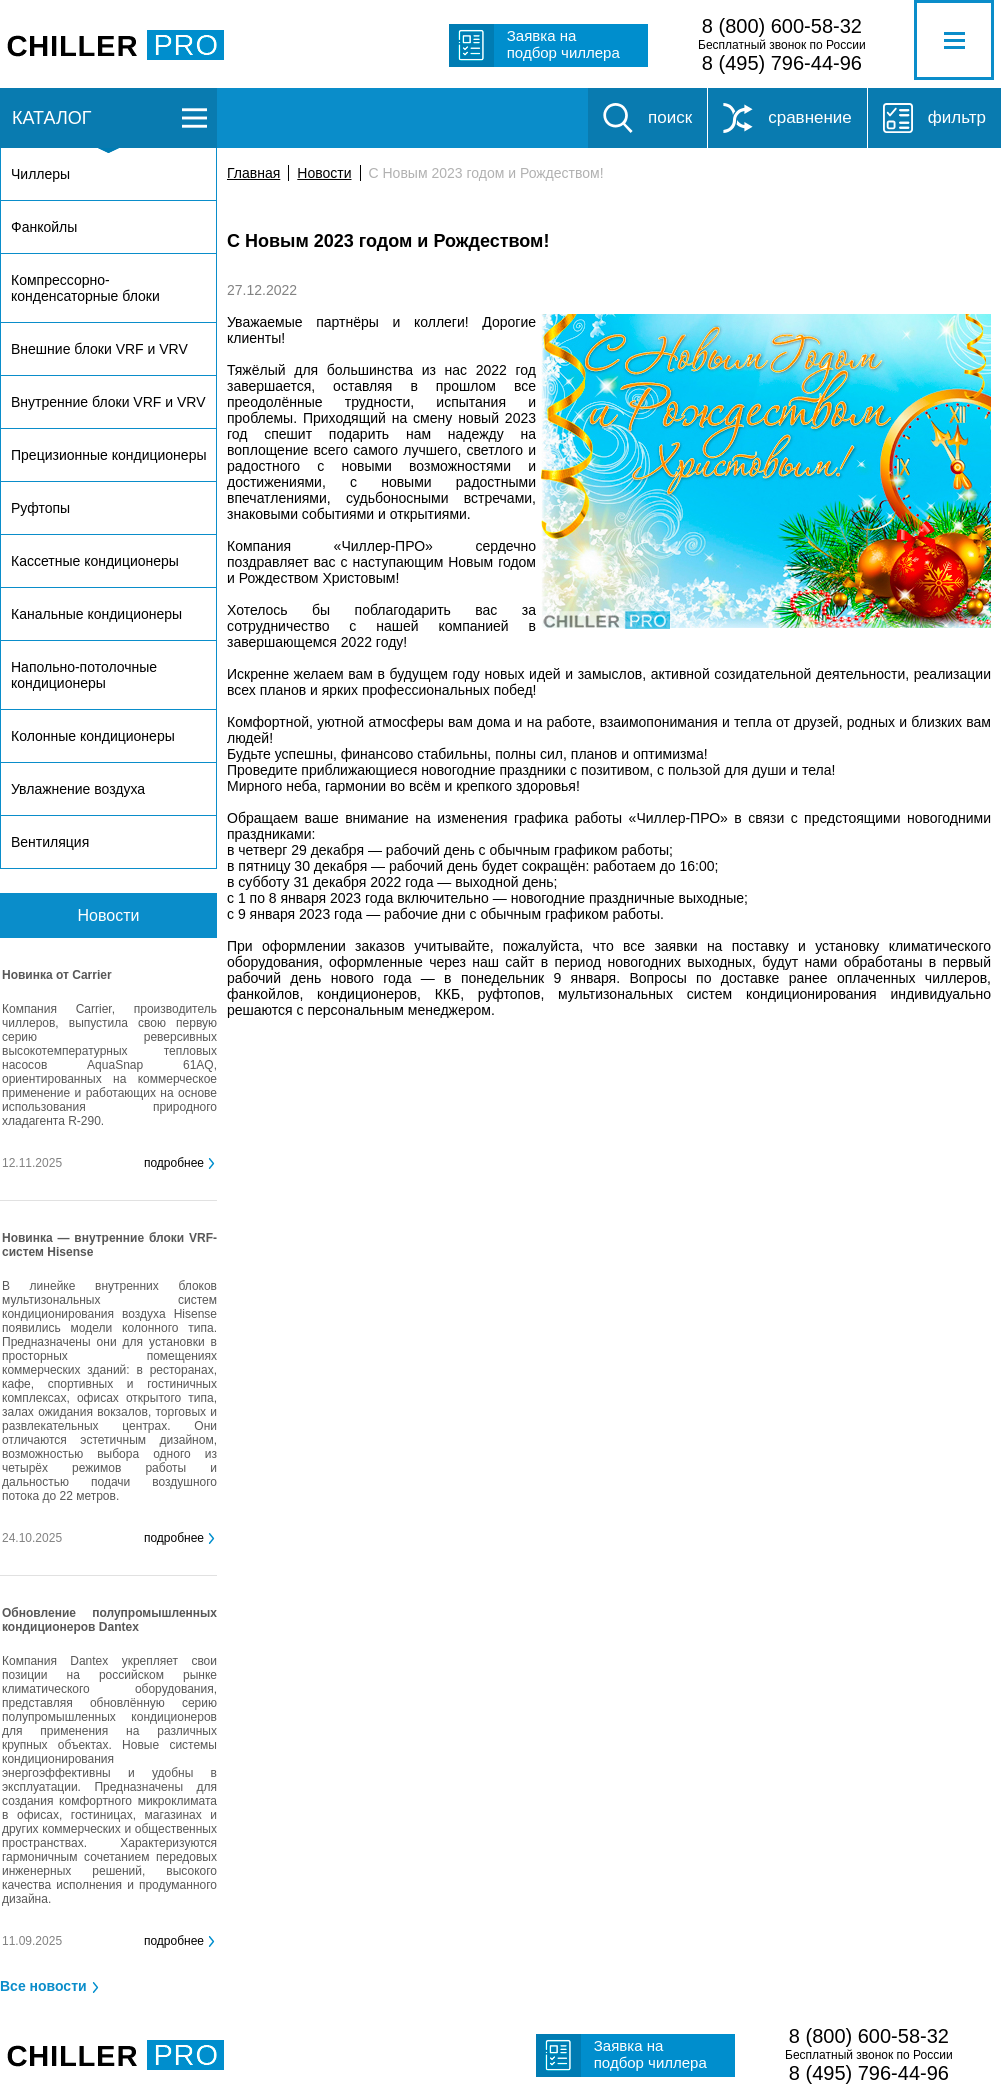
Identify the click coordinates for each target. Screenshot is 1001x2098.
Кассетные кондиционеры (95, 561)
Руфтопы (40, 508)
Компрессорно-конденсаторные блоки (85, 288)
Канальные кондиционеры (96, 614)
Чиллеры (40, 174)
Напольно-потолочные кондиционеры (84, 675)
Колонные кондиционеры (93, 736)
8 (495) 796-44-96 (782, 63)
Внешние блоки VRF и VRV (99, 349)
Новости (324, 173)
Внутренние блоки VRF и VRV (108, 402)
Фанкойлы (44, 227)
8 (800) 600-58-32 (782, 26)
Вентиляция (50, 842)
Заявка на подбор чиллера (563, 44)
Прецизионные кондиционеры (108, 455)
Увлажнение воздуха (78, 789)
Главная (253, 173)
